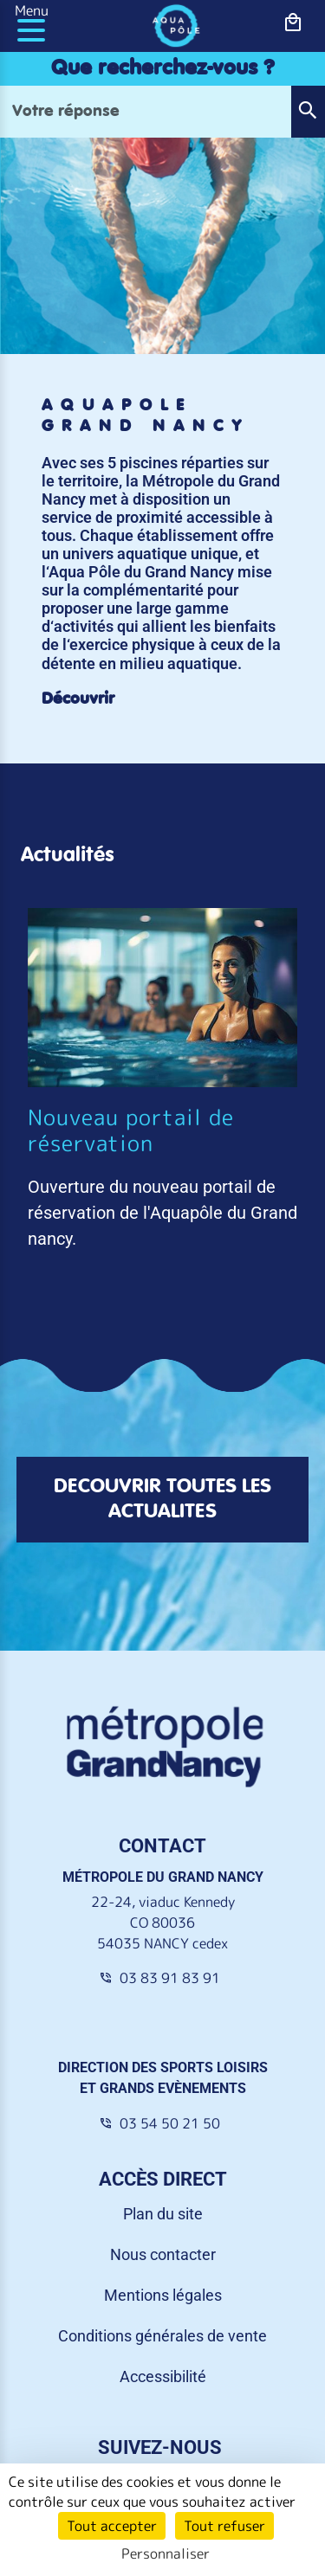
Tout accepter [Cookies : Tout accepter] (112, 2525)
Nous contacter (163, 2254)
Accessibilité (163, 2376)
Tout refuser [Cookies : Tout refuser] (224, 2525)
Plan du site (163, 2214)
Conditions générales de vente (162, 2336)
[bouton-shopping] (293, 23)
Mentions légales (163, 2295)
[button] (307, 112)
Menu (32, 10)
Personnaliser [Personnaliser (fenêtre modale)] (165, 2553)
